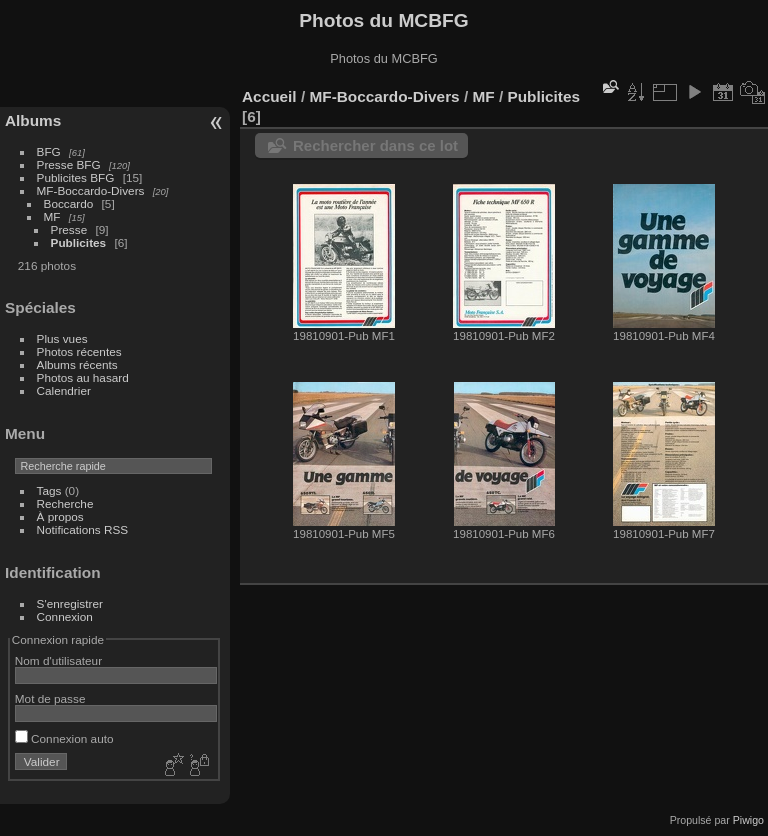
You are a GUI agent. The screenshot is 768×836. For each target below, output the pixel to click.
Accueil (269, 96)
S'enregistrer (70, 603)
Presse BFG (69, 164)
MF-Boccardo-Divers (91, 190)
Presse (69, 229)
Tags (49, 490)
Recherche (65, 503)
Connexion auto (64, 738)
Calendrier (64, 390)
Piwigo (748, 820)
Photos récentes (79, 351)
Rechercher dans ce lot (375, 145)
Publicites (79, 242)
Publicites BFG (76, 177)
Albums (33, 120)
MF (52, 216)
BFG (49, 151)
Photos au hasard (83, 377)
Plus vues (62, 338)
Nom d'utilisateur (58, 660)
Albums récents (77, 364)
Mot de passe (50, 698)
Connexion (65, 616)
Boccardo (69, 203)
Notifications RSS (83, 529)
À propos (60, 516)
